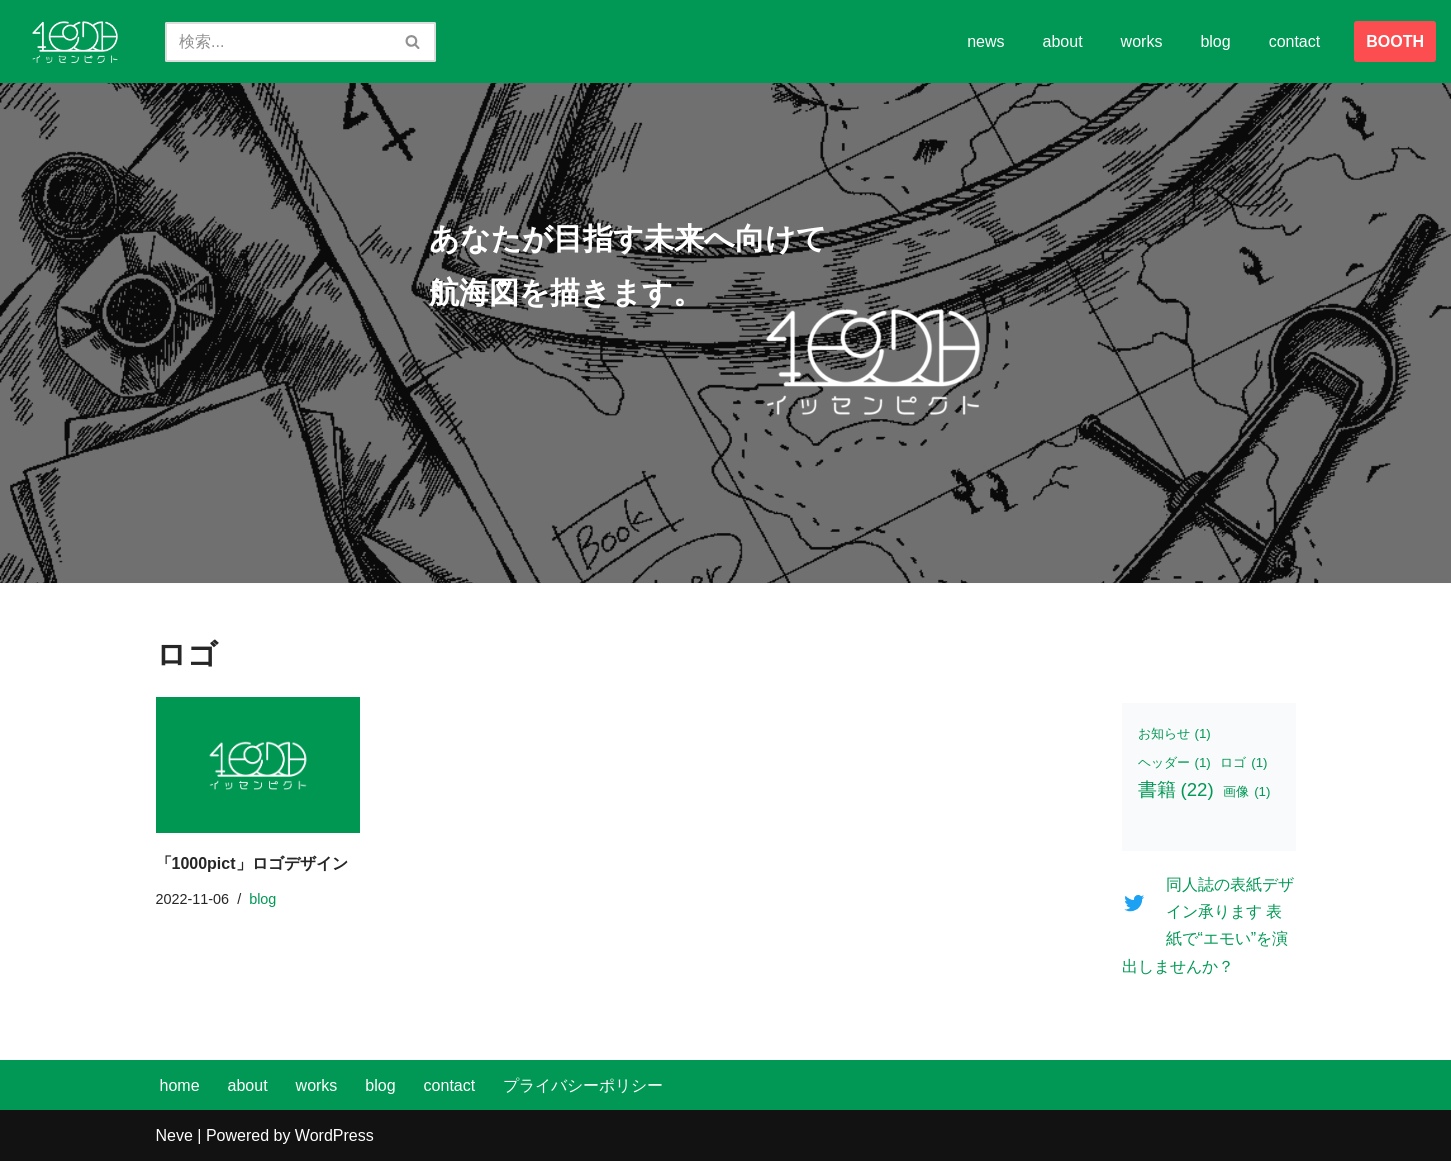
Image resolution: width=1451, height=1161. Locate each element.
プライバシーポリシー (583, 1085)
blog (1215, 41)
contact (1295, 41)
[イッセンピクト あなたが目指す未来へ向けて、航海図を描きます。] (75, 41)
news (985, 41)
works (1142, 41)
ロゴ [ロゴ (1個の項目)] (1243, 762)
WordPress (334, 1135)
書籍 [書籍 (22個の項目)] (1176, 789)
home (180, 1085)
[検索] (278, 42)
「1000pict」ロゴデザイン (252, 863)
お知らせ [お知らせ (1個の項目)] (1174, 733)
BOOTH (1395, 41)
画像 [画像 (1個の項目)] (1246, 791)
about (1063, 41)
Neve (174, 1135)
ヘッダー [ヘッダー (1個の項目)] (1174, 762)
